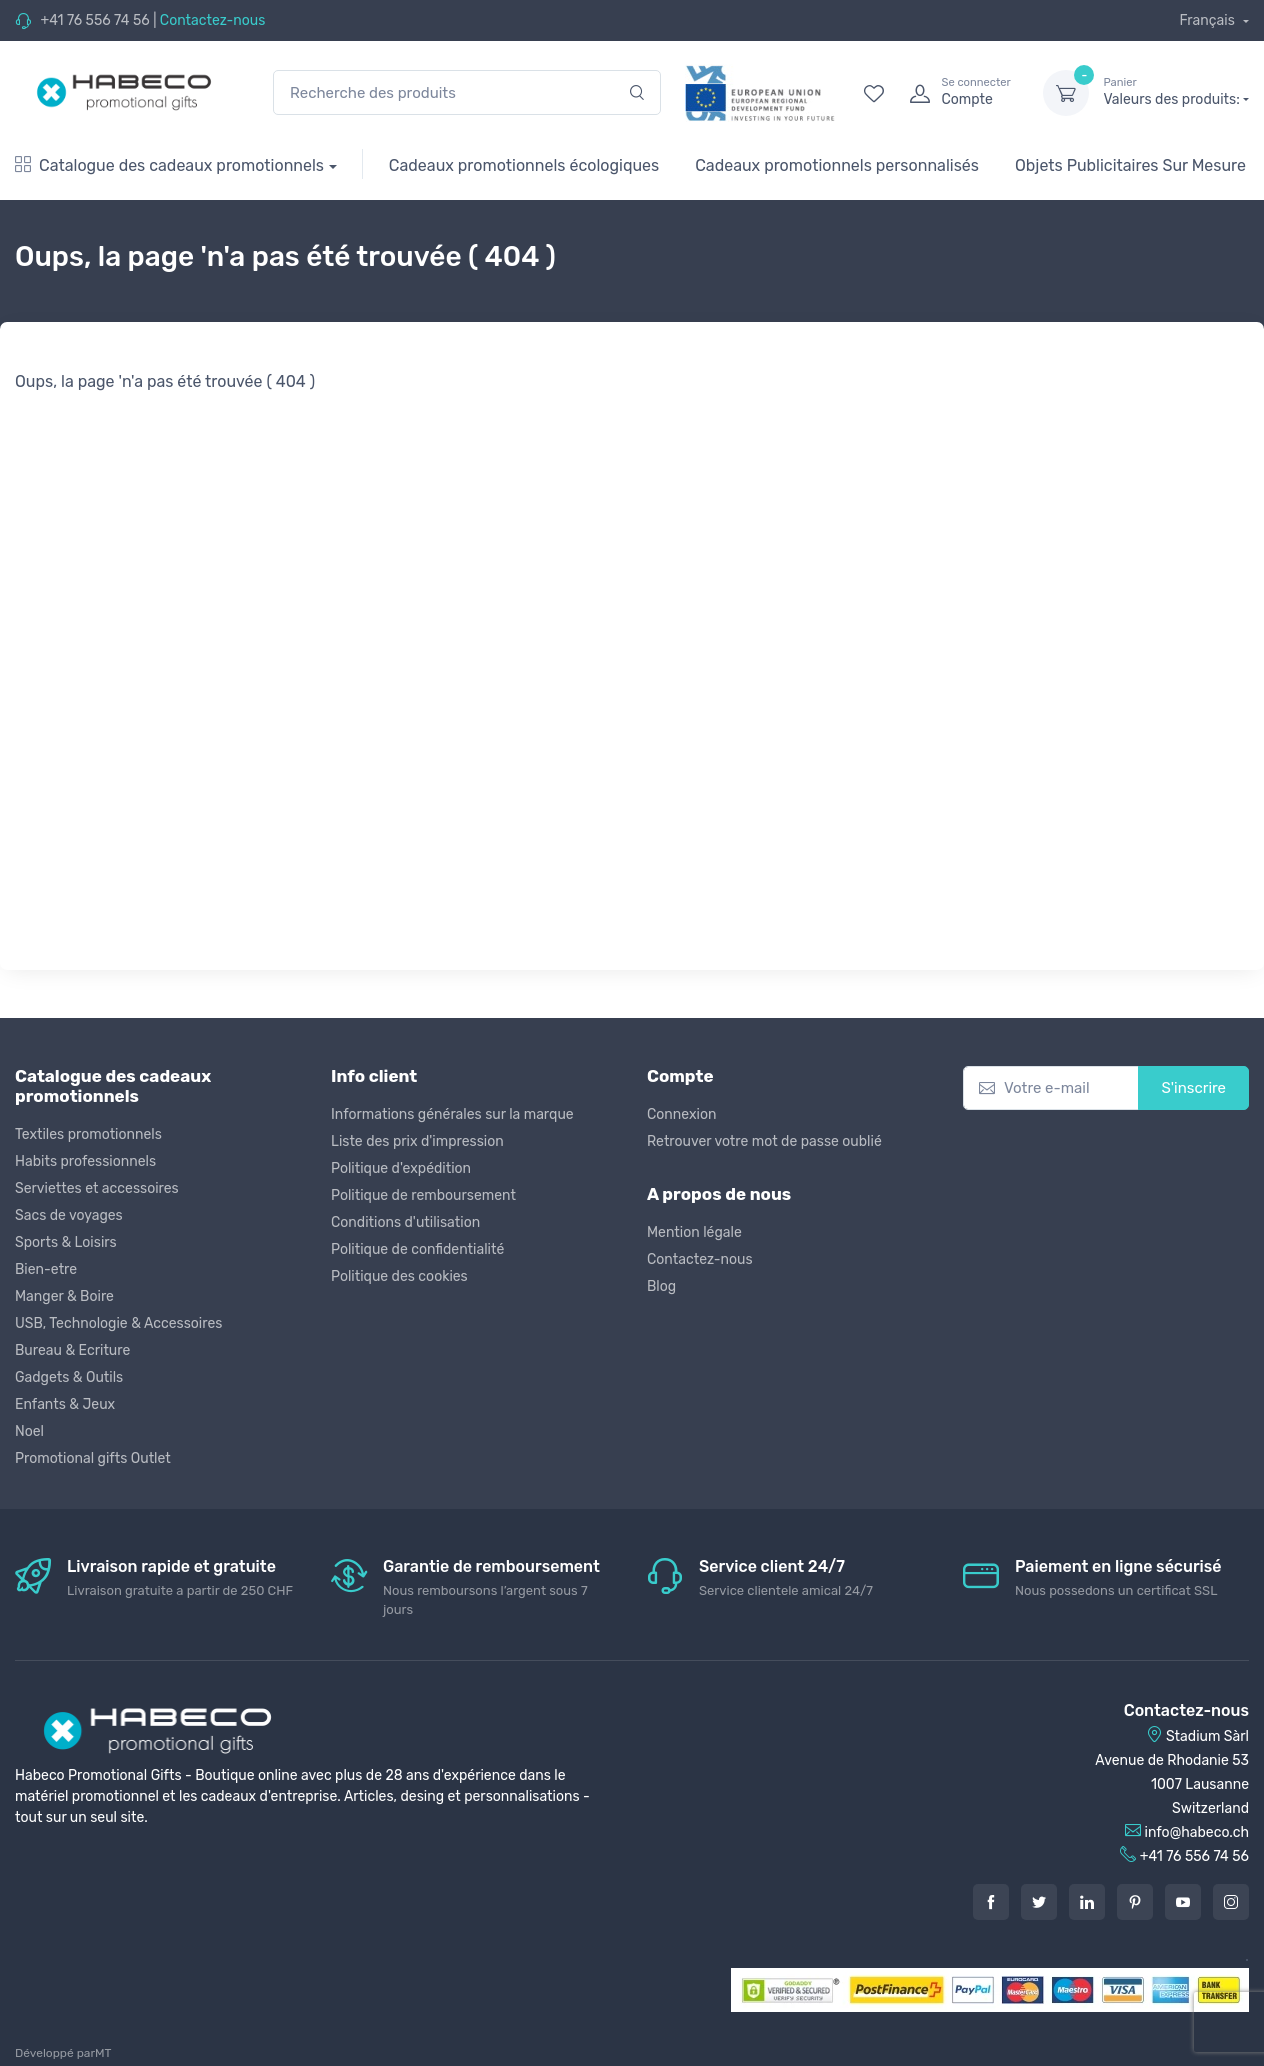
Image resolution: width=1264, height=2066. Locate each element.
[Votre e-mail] (1051, 1088)
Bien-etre (46, 1269)
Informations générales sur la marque (452, 1114)
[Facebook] (991, 1902)
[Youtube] (1183, 1902)
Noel (29, 1431)
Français (1208, 20)
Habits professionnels (85, 1161)
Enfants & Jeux (65, 1404)
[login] (958, 93)
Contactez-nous (213, 20)
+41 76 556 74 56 (94, 20)
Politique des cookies (399, 1276)
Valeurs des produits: (1176, 92)
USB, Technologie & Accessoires (118, 1323)
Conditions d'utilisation (405, 1222)
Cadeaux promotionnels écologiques (524, 165)
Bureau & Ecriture (72, 1350)
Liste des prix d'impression (417, 1141)
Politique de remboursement (423, 1195)
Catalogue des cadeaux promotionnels (169, 165)
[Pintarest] (1135, 1902)
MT (103, 2053)
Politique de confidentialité (417, 1249)
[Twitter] (1039, 1902)
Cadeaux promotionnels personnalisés (837, 165)
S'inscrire (1193, 1088)
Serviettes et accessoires (97, 1188)
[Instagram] (1231, 1902)
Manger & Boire (64, 1296)
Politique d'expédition (401, 1168)
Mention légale (694, 1232)
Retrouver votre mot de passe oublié (764, 1141)
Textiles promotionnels (88, 1134)
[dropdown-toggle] (1066, 93)
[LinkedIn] (1087, 1902)
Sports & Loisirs (66, 1242)
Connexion (681, 1114)
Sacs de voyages (69, 1215)
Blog (661, 1286)
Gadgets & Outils (69, 1377)
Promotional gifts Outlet (93, 1458)
